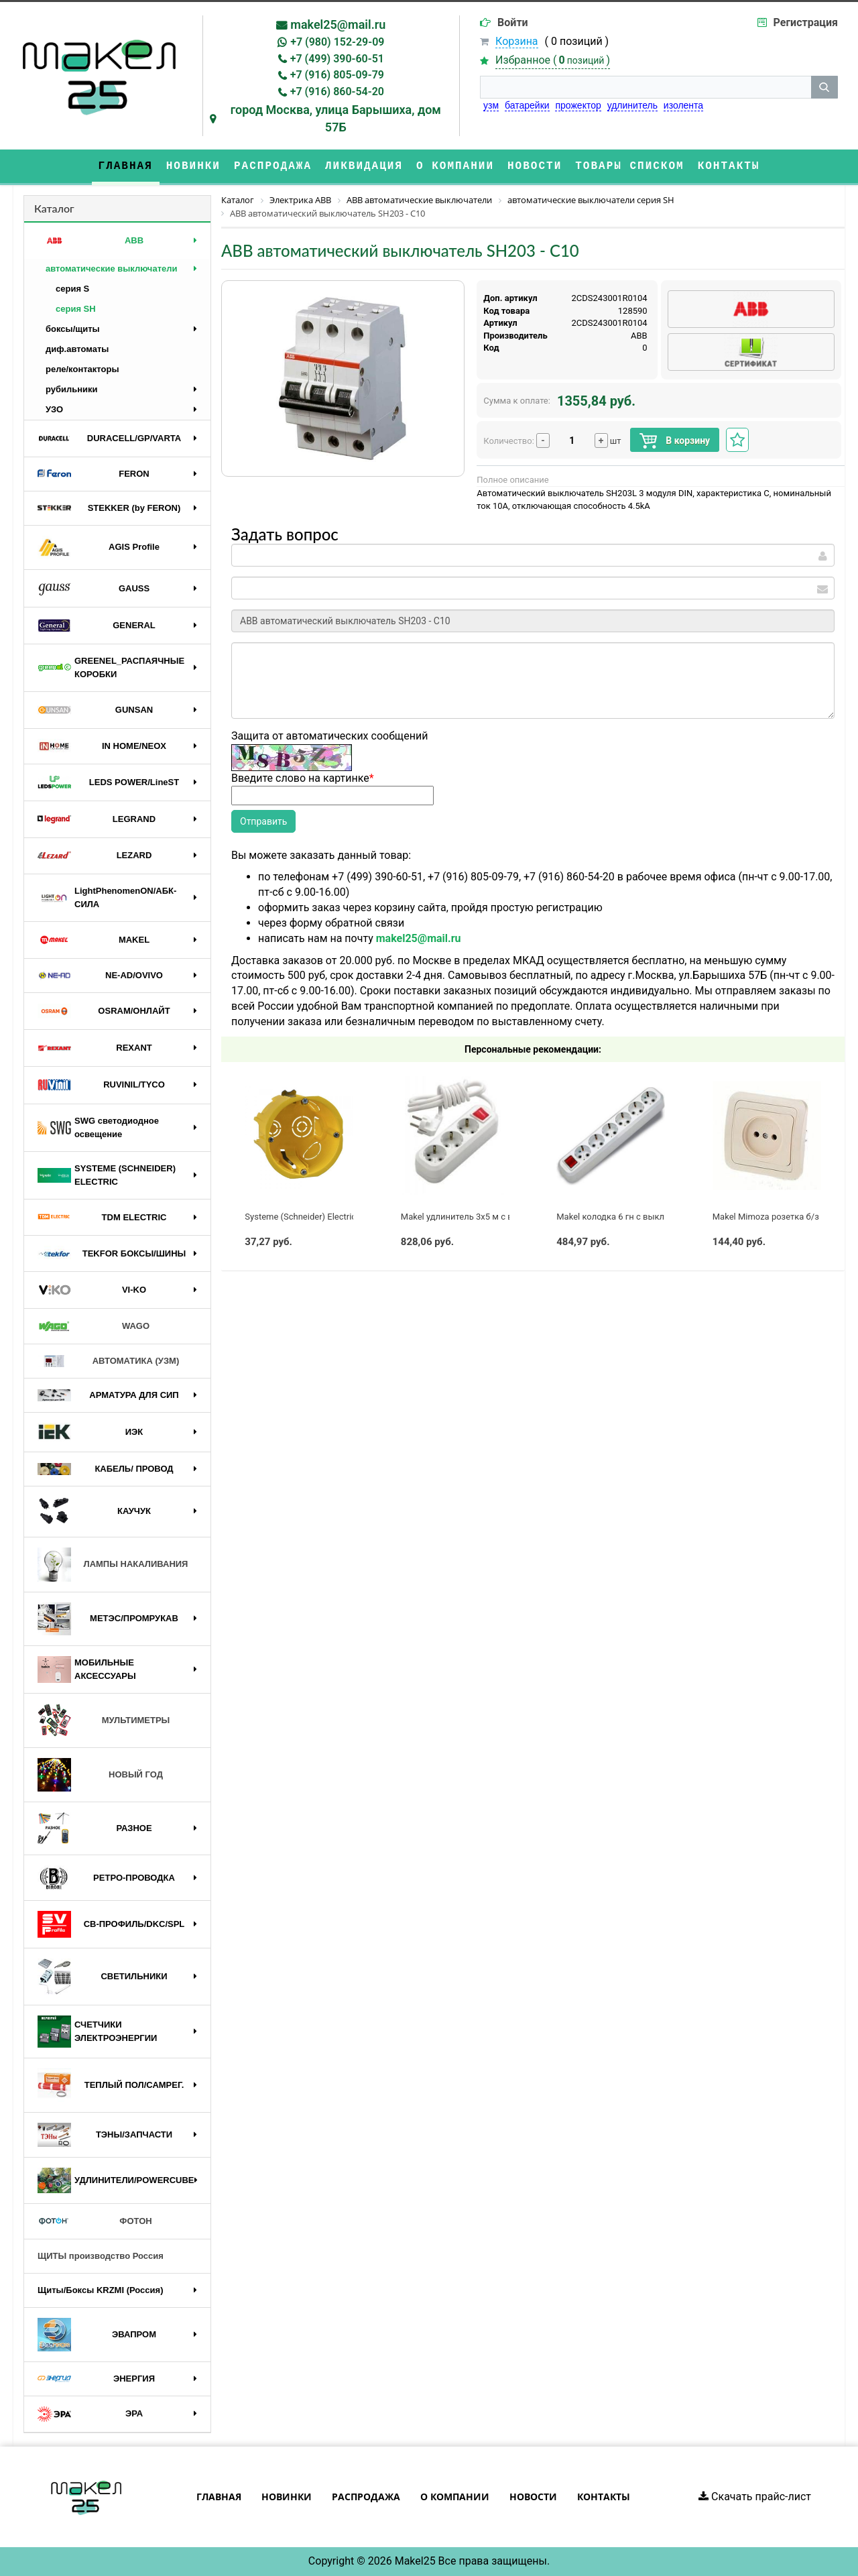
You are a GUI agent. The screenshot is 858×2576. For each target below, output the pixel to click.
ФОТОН (95, 2221)
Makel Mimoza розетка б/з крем (777, 1217)
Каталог (54, 208)
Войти (512, 22)
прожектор (578, 105)
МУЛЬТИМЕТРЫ (104, 1720)
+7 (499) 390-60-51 (337, 58)
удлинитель (632, 105)
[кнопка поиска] (824, 87)
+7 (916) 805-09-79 (337, 74)
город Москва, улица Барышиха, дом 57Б (336, 118)
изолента (683, 105)
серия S (72, 289)
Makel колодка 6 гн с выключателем (630, 1217)
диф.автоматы (77, 349)
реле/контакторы (82, 369)
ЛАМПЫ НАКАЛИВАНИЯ (113, 1564)
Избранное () (552, 60)
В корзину (674, 441)
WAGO (93, 1326)
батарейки (527, 105)
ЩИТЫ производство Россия (101, 2256)
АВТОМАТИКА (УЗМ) (108, 1361)
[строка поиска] (645, 87)
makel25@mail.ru (337, 24)
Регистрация (806, 22)
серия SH (76, 309)
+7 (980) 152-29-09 (337, 42)
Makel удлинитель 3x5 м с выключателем (485, 1217)
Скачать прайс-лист (754, 2496)
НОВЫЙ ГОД (100, 1775)
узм (491, 105)
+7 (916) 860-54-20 (337, 91)
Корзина (516, 41)
